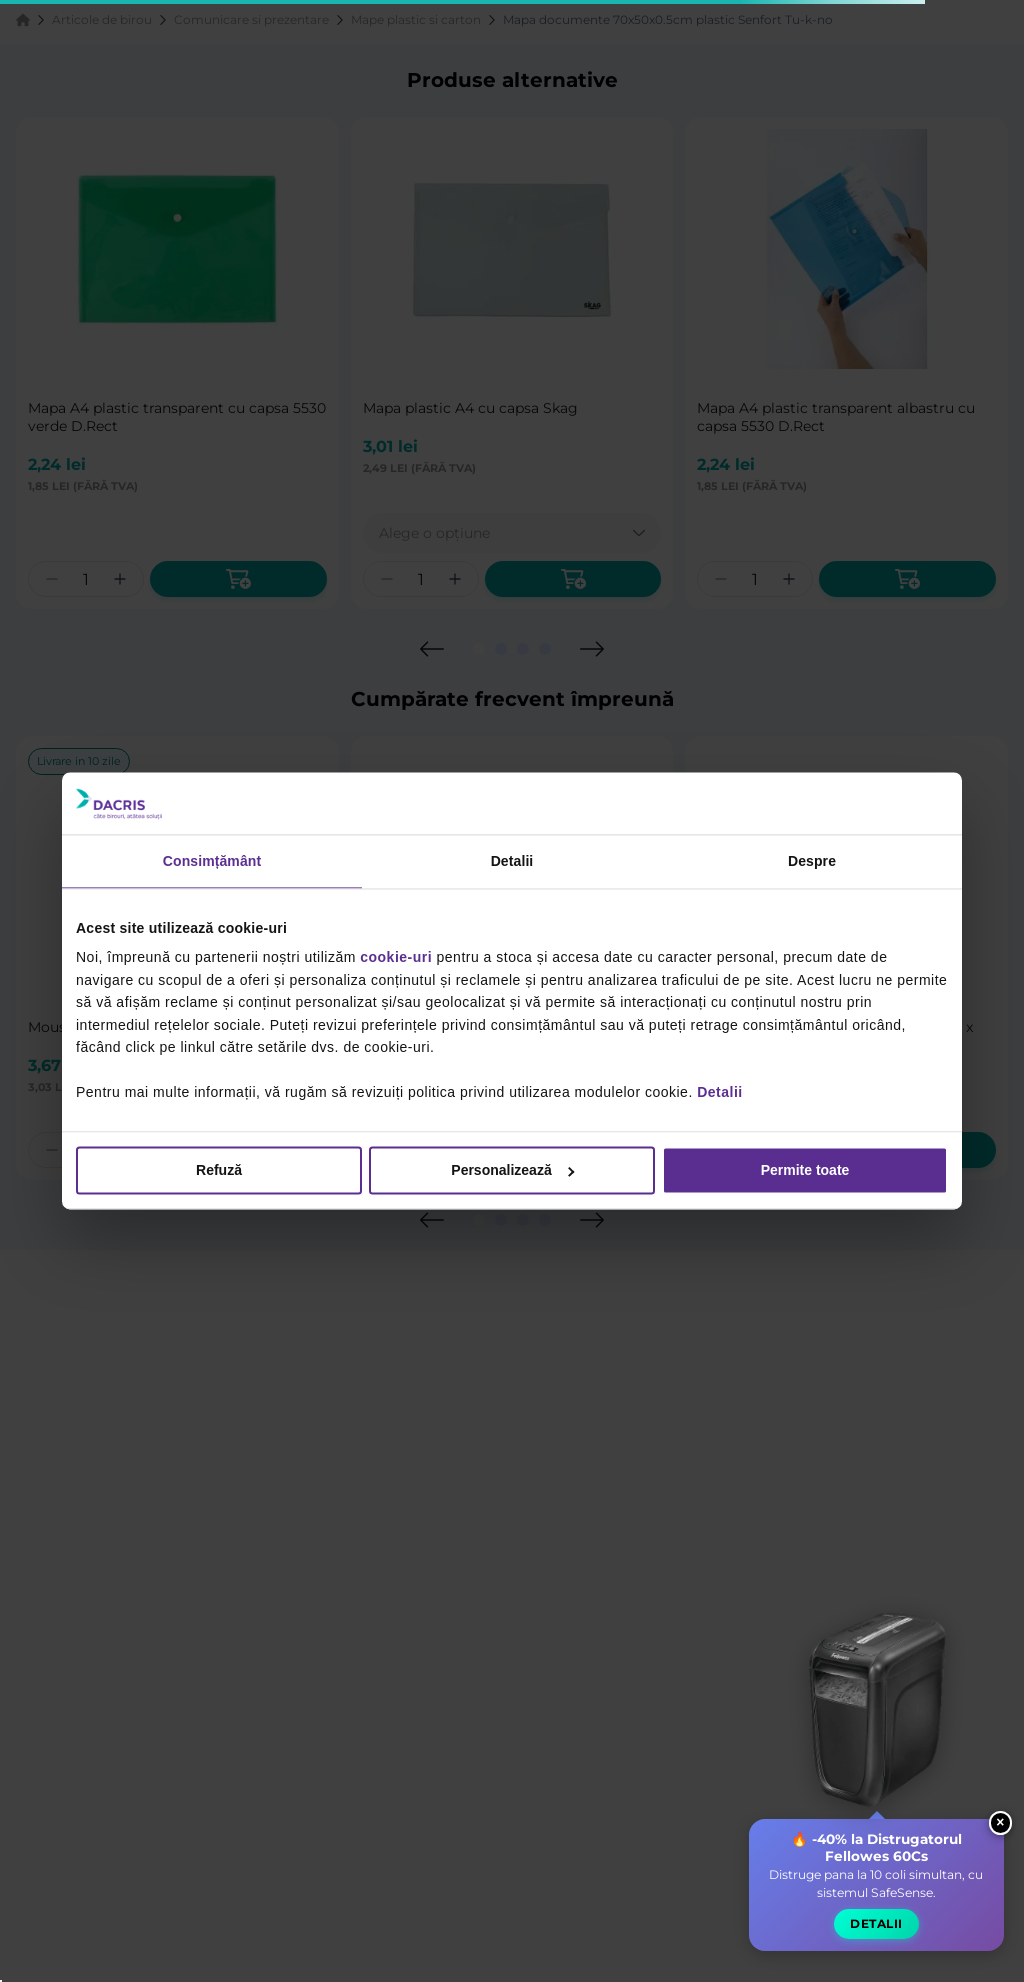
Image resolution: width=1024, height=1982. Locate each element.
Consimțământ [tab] (212, 861)
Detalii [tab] (512, 861)
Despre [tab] (812, 861)
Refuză (219, 1171)
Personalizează (512, 1171)
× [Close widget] (1000, 1833)
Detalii (720, 1092)
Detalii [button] (876, 1934)
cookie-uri (396, 958)
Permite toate (805, 1171)
